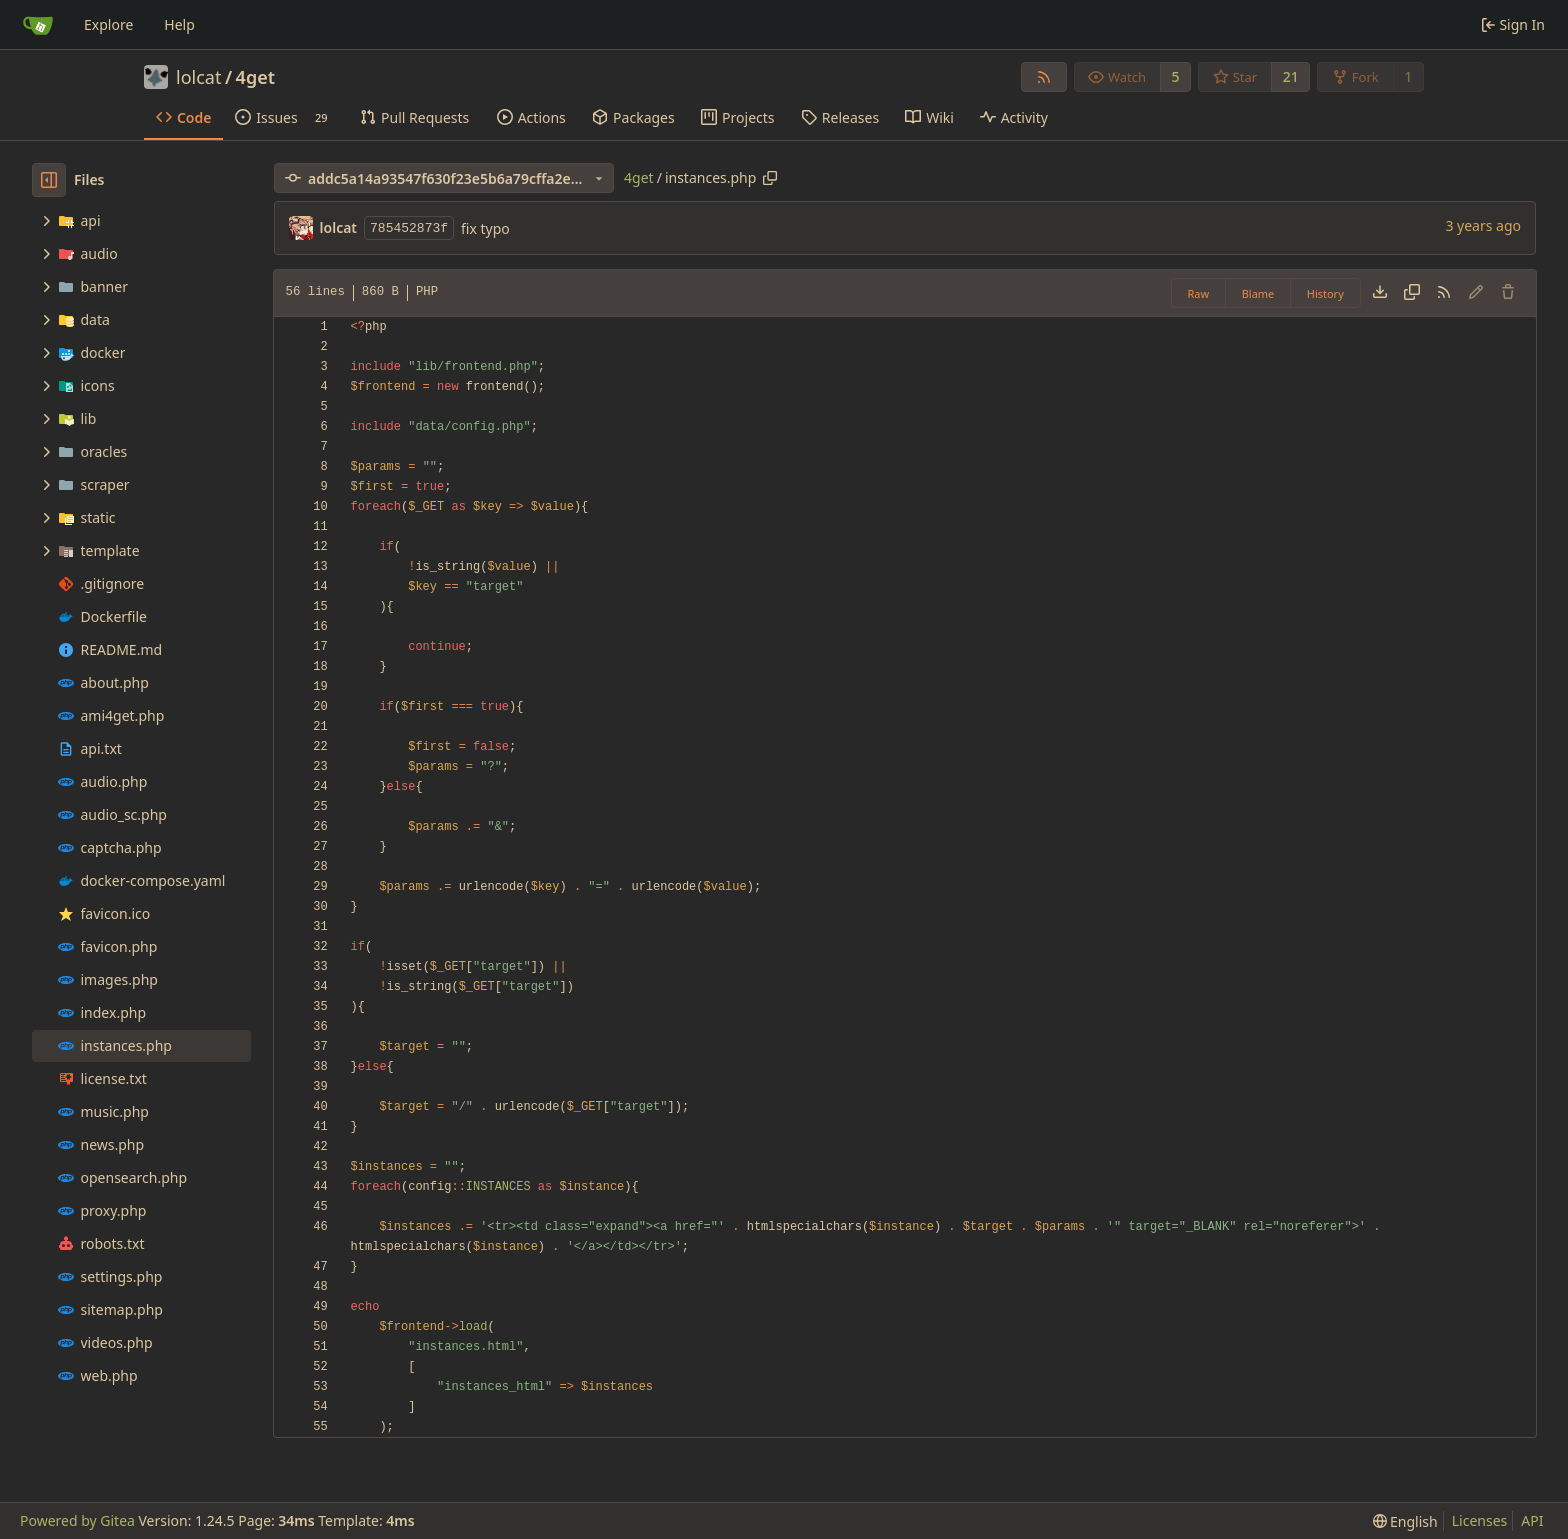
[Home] (38, 25)
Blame (1258, 293)
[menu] (1405, 1521)
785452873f (409, 228)
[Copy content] (1412, 293)
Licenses (1480, 1520)
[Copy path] (770, 178)
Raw (1199, 293)
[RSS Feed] (1044, 77)
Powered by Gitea (77, 1520)
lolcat (198, 77)
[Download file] (1380, 293)
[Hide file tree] (49, 180)
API (1532, 1520)
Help (179, 24)
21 (1291, 76)
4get (255, 77)
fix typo (485, 228)
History (1325, 293)
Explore (108, 24)
